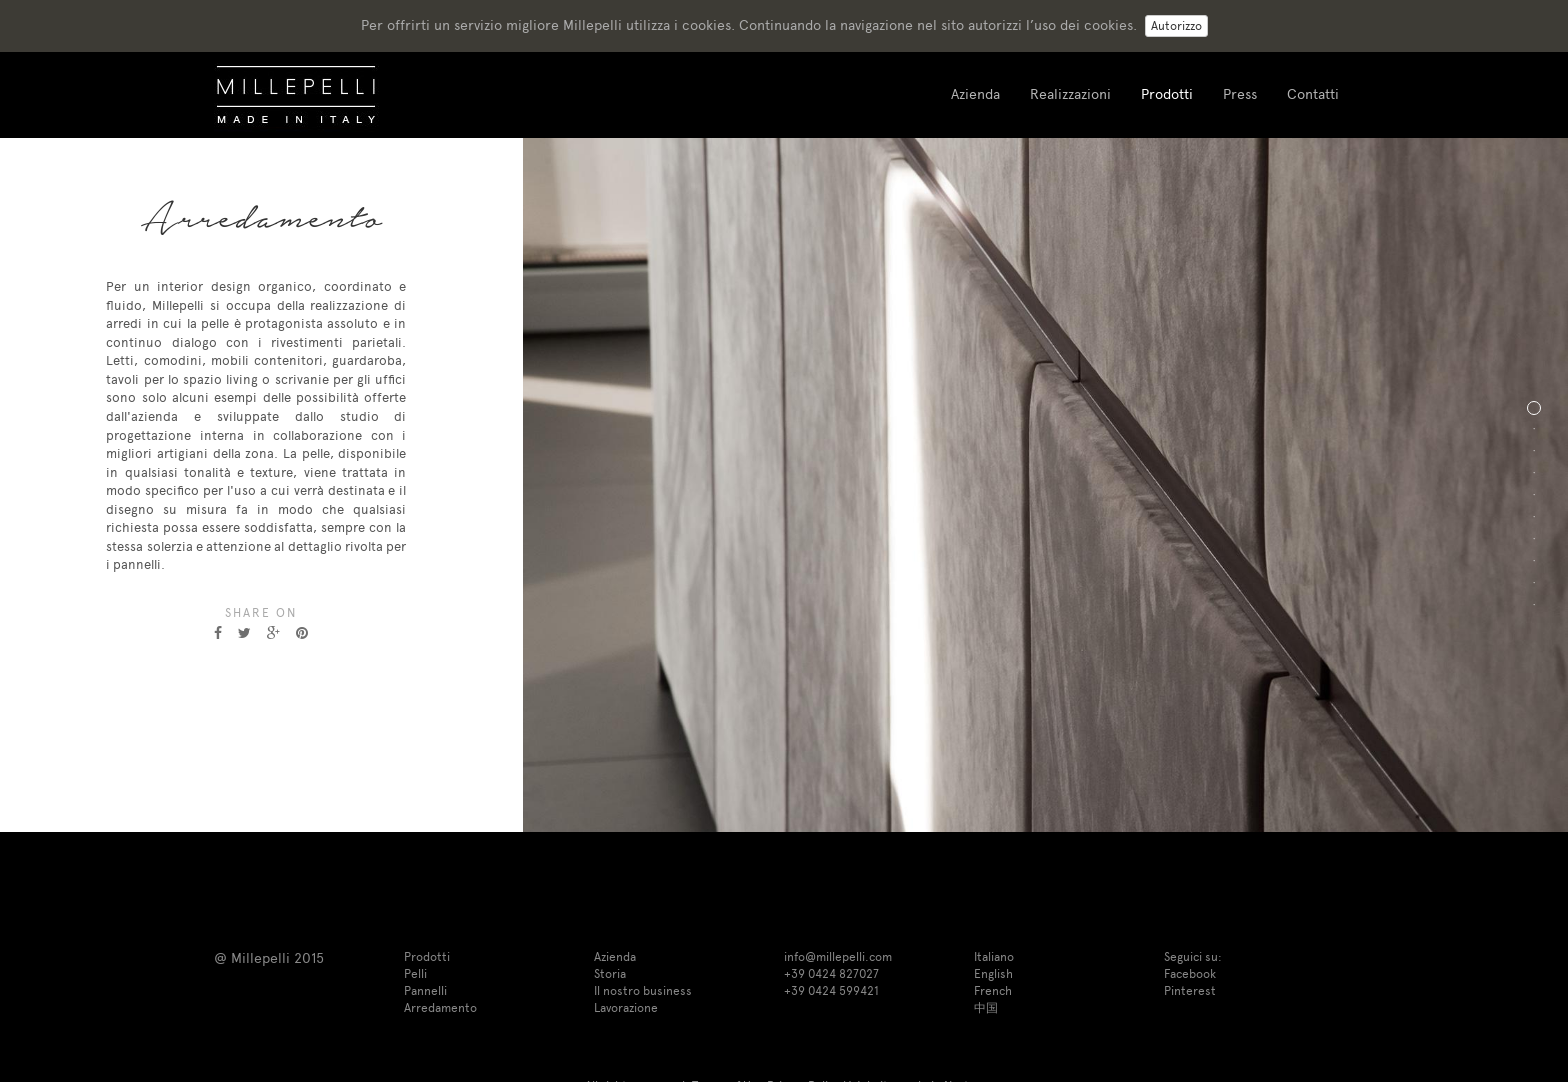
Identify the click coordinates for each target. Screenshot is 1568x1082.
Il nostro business (643, 991)
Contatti (1313, 94)
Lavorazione (626, 1008)
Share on (261, 613)
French (993, 991)
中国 (986, 1008)
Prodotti (1167, 94)
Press (1240, 94)
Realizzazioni (1070, 94)
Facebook (1190, 974)
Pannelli (425, 991)
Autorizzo (1176, 26)
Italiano (994, 957)
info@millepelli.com (838, 957)
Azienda (975, 94)
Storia (610, 974)
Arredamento (440, 1008)
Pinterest (1190, 991)
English (993, 974)
